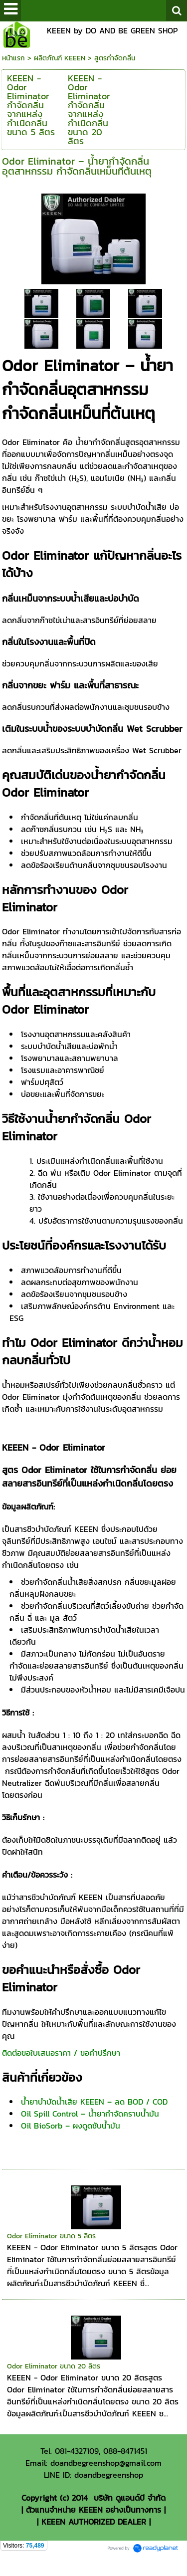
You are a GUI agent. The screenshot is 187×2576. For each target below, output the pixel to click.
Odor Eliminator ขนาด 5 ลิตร (51, 2236)
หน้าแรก (13, 58)
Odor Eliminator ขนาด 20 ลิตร (53, 2366)
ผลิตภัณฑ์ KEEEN (59, 58)
